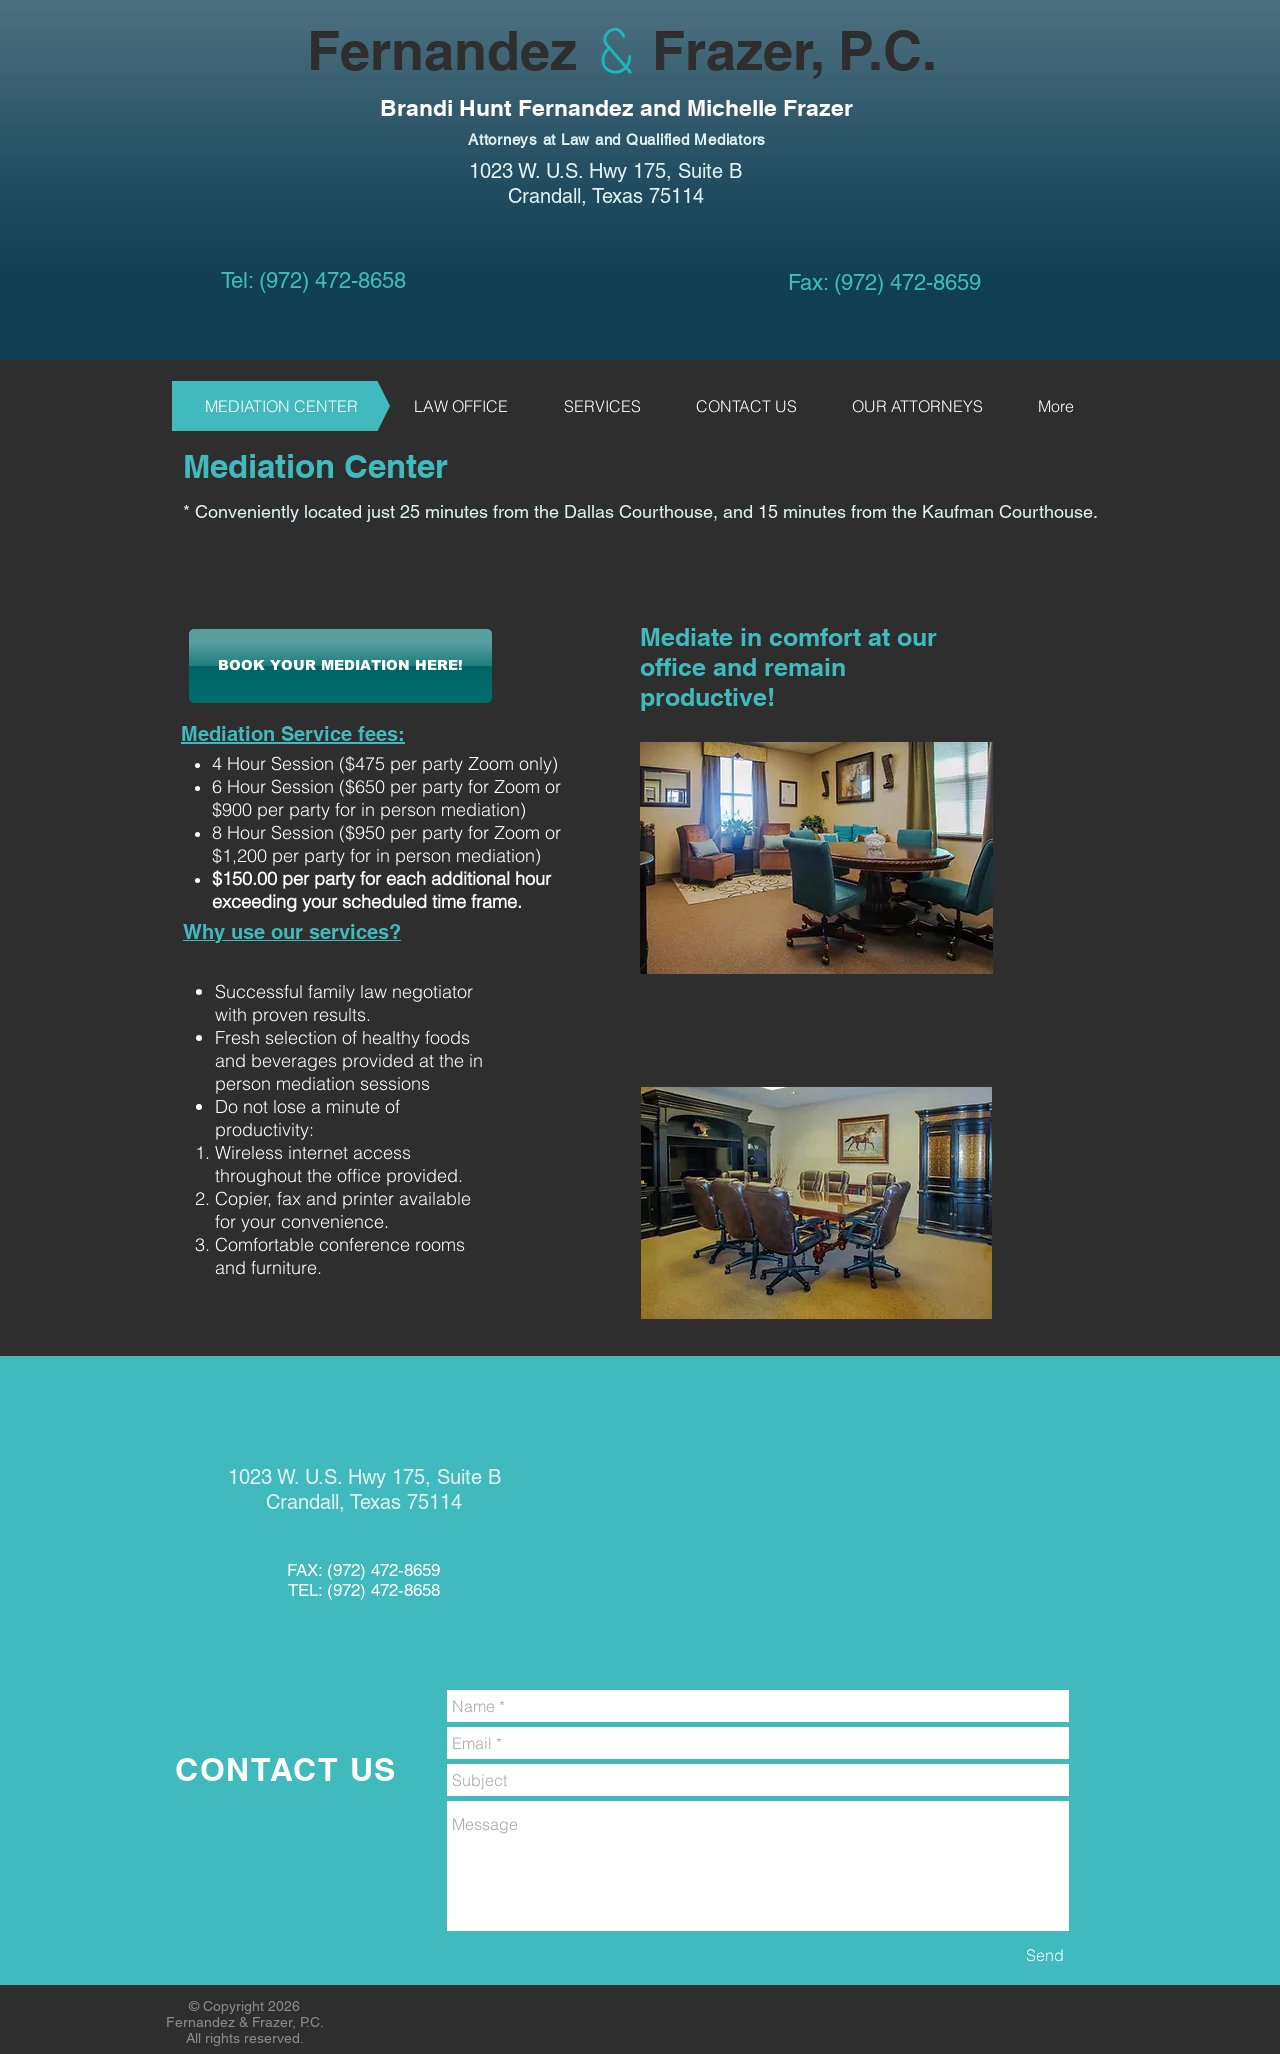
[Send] (1045, 1955)
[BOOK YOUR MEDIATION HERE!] (340, 666)
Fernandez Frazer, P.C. (554, 50)
